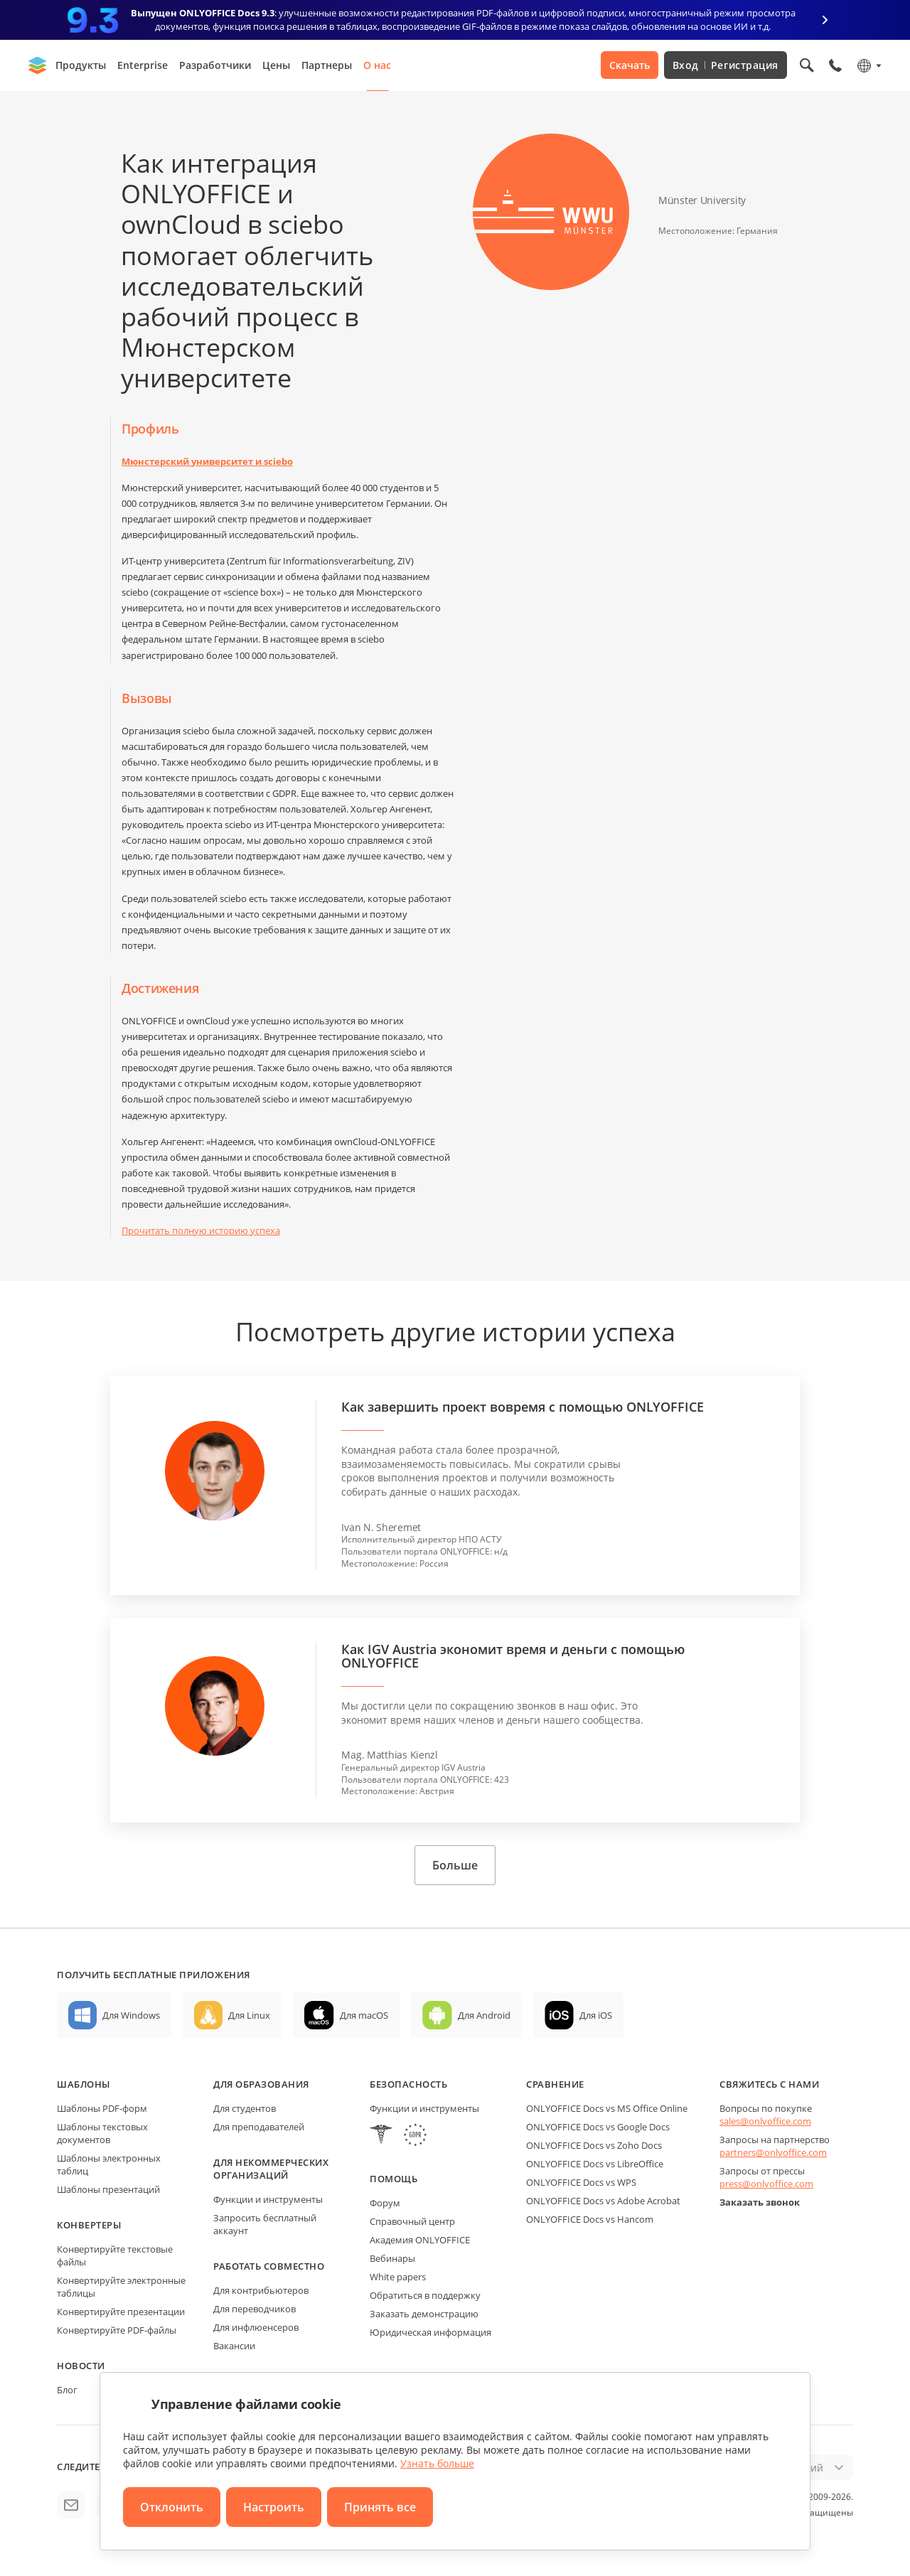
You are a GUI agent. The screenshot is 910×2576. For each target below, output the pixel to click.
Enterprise (142, 65)
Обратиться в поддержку (425, 2295)
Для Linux (249, 2015)
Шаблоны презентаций (108, 2189)
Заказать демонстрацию (424, 2313)
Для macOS (364, 2015)
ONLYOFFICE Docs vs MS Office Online (606, 2108)
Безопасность (408, 2084)
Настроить (273, 2507)
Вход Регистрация (725, 65)
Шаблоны (83, 2084)
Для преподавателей (258, 2126)
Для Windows (131, 2015)
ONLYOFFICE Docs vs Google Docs (598, 2126)
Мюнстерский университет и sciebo (207, 461)
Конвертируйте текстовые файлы (115, 2255)
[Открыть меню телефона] (835, 65)
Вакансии (234, 2345)
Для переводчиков (254, 2308)
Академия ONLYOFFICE (420, 2239)
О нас (377, 65)
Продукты (80, 65)
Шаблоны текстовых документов (102, 2133)
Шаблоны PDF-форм (102, 2108)
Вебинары (392, 2258)
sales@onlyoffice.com (765, 2121)
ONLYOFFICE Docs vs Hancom (589, 2219)
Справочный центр (412, 2221)
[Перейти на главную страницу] (37, 65)
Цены (276, 65)
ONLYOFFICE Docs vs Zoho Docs (594, 2145)
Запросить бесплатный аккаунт (264, 2224)
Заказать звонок (759, 2202)
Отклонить (171, 2507)
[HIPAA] (381, 2136)
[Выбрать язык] (868, 65)
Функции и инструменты (268, 2199)
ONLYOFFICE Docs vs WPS (581, 2182)
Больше (455, 1865)
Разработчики (215, 65)
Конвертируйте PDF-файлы (116, 2330)
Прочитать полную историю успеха (201, 1230)
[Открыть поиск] (806, 65)
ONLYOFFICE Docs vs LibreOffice (594, 2163)
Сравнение (555, 2084)
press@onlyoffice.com (766, 2183)
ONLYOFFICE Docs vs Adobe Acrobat (603, 2200)
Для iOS (595, 2015)
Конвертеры (89, 2224)
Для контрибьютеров (261, 2290)
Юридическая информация (430, 2332)
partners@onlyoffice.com (773, 2152)
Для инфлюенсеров (256, 2327)
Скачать (629, 65)
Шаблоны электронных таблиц (109, 2164)
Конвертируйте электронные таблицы (121, 2286)
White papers (398, 2276)
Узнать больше (437, 2463)
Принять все (380, 2507)
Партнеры (326, 65)
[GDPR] (415, 2136)
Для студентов (244, 2108)
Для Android (484, 2015)
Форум (385, 2202)
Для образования (261, 2084)
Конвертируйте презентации (121, 2311)
